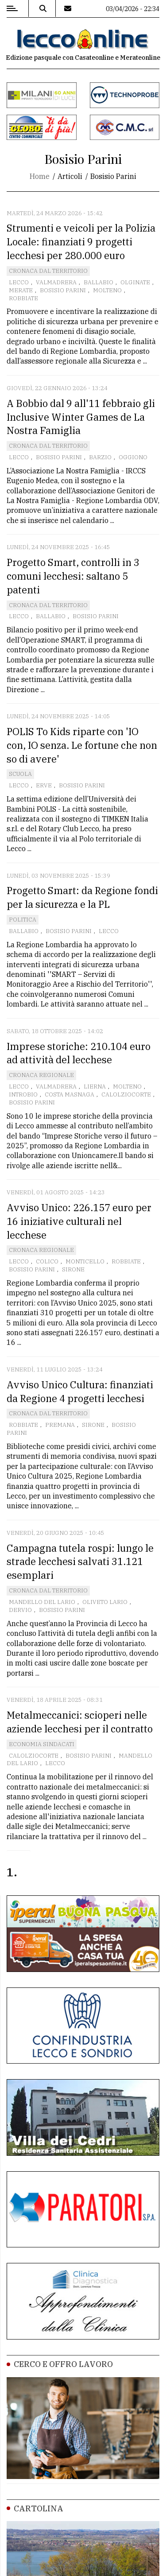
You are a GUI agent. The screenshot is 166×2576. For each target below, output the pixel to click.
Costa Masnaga (69, 1094)
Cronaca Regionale (41, 1075)
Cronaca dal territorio (48, 271)
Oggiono (133, 457)
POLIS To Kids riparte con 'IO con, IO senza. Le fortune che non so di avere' (82, 745)
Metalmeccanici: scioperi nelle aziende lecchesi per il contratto (80, 1721)
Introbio (23, 1094)
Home (40, 176)
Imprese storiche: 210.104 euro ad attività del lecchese (79, 1053)
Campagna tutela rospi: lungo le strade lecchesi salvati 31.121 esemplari (80, 1562)
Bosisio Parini (63, 290)
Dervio (20, 1610)
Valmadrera (56, 282)
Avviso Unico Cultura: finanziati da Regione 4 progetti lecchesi (80, 1391)
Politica (22, 919)
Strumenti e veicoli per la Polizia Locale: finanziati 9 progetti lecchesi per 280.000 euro (81, 241)
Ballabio (98, 282)
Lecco (19, 282)
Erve (44, 785)
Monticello (85, 1261)
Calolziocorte (126, 1094)
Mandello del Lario (42, 1602)
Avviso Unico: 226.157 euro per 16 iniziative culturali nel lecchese (79, 1221)
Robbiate (23, 298)
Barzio (100, 457)
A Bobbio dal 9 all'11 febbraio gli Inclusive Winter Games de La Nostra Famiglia (81, 417)
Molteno (107, 290)
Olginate (135, 282)
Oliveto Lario (104, 1602)
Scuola (20, 774)
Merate (21, 290)
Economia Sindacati (41, 1744)
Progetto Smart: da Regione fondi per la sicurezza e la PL (82, 897)
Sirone (73, 1269)
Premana (60, 1425)
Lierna (95, 1086)
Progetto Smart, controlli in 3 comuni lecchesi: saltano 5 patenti (73, 576)
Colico (47, 1261)
